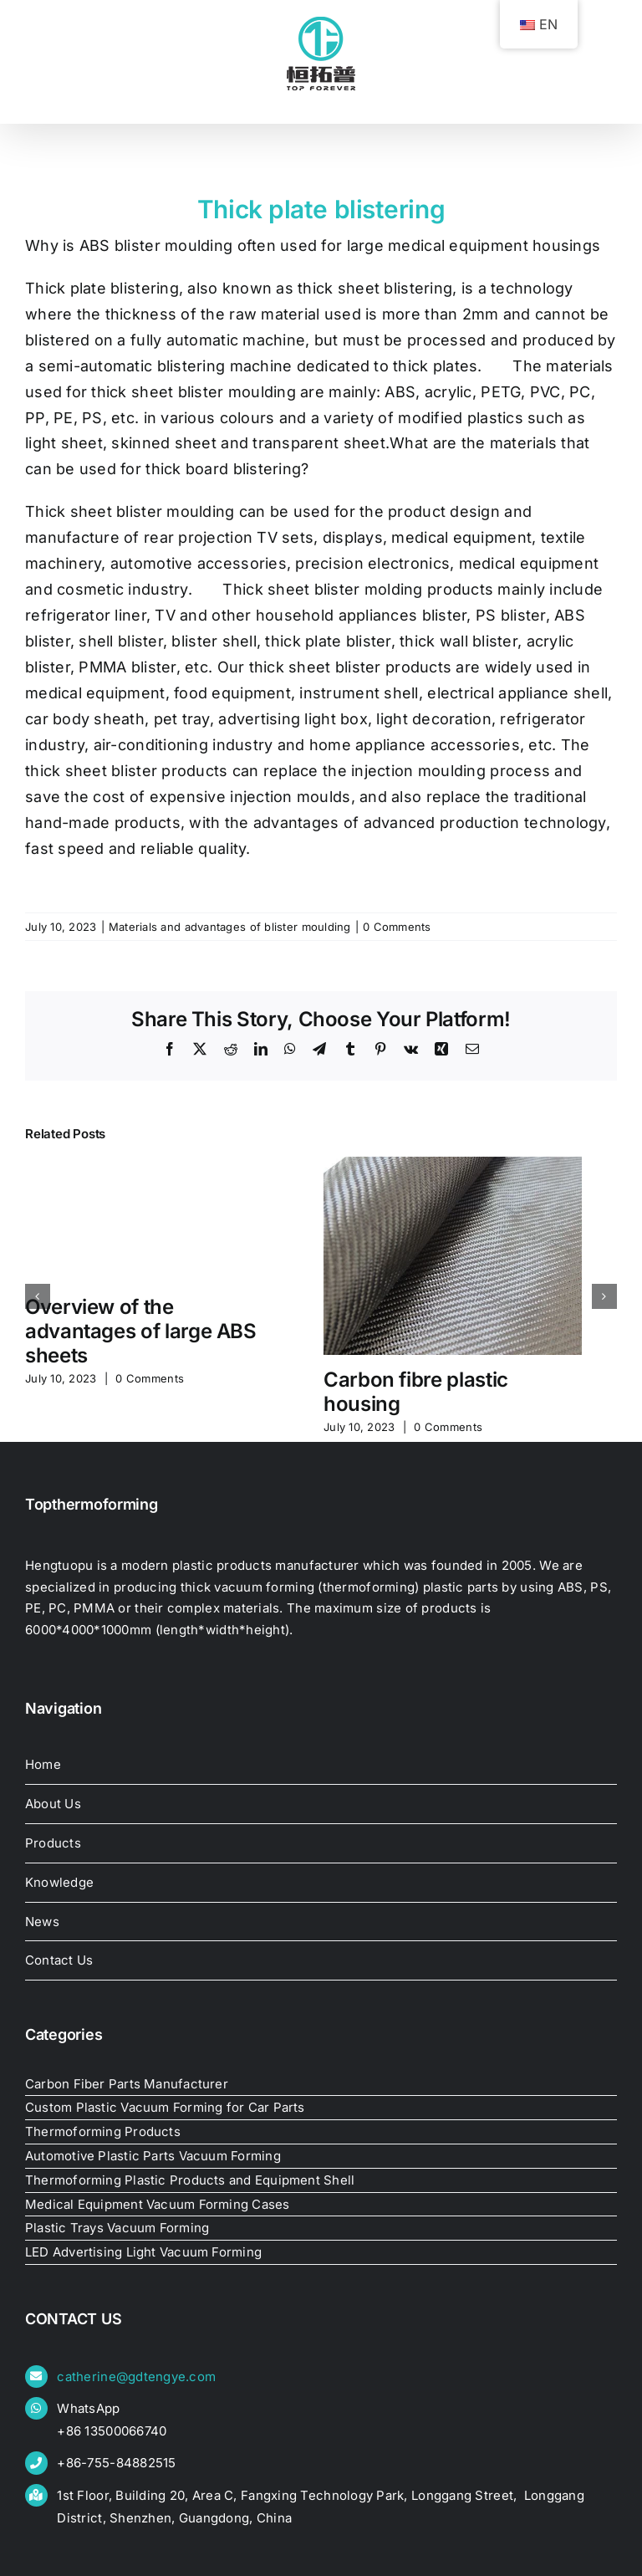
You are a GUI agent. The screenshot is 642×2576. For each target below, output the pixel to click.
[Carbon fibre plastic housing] (453, 1165)
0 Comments (397, 926)
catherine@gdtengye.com (136, 2376)
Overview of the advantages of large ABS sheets (141, 1331)
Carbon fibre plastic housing (416, 1391)
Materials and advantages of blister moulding (230, 926)
